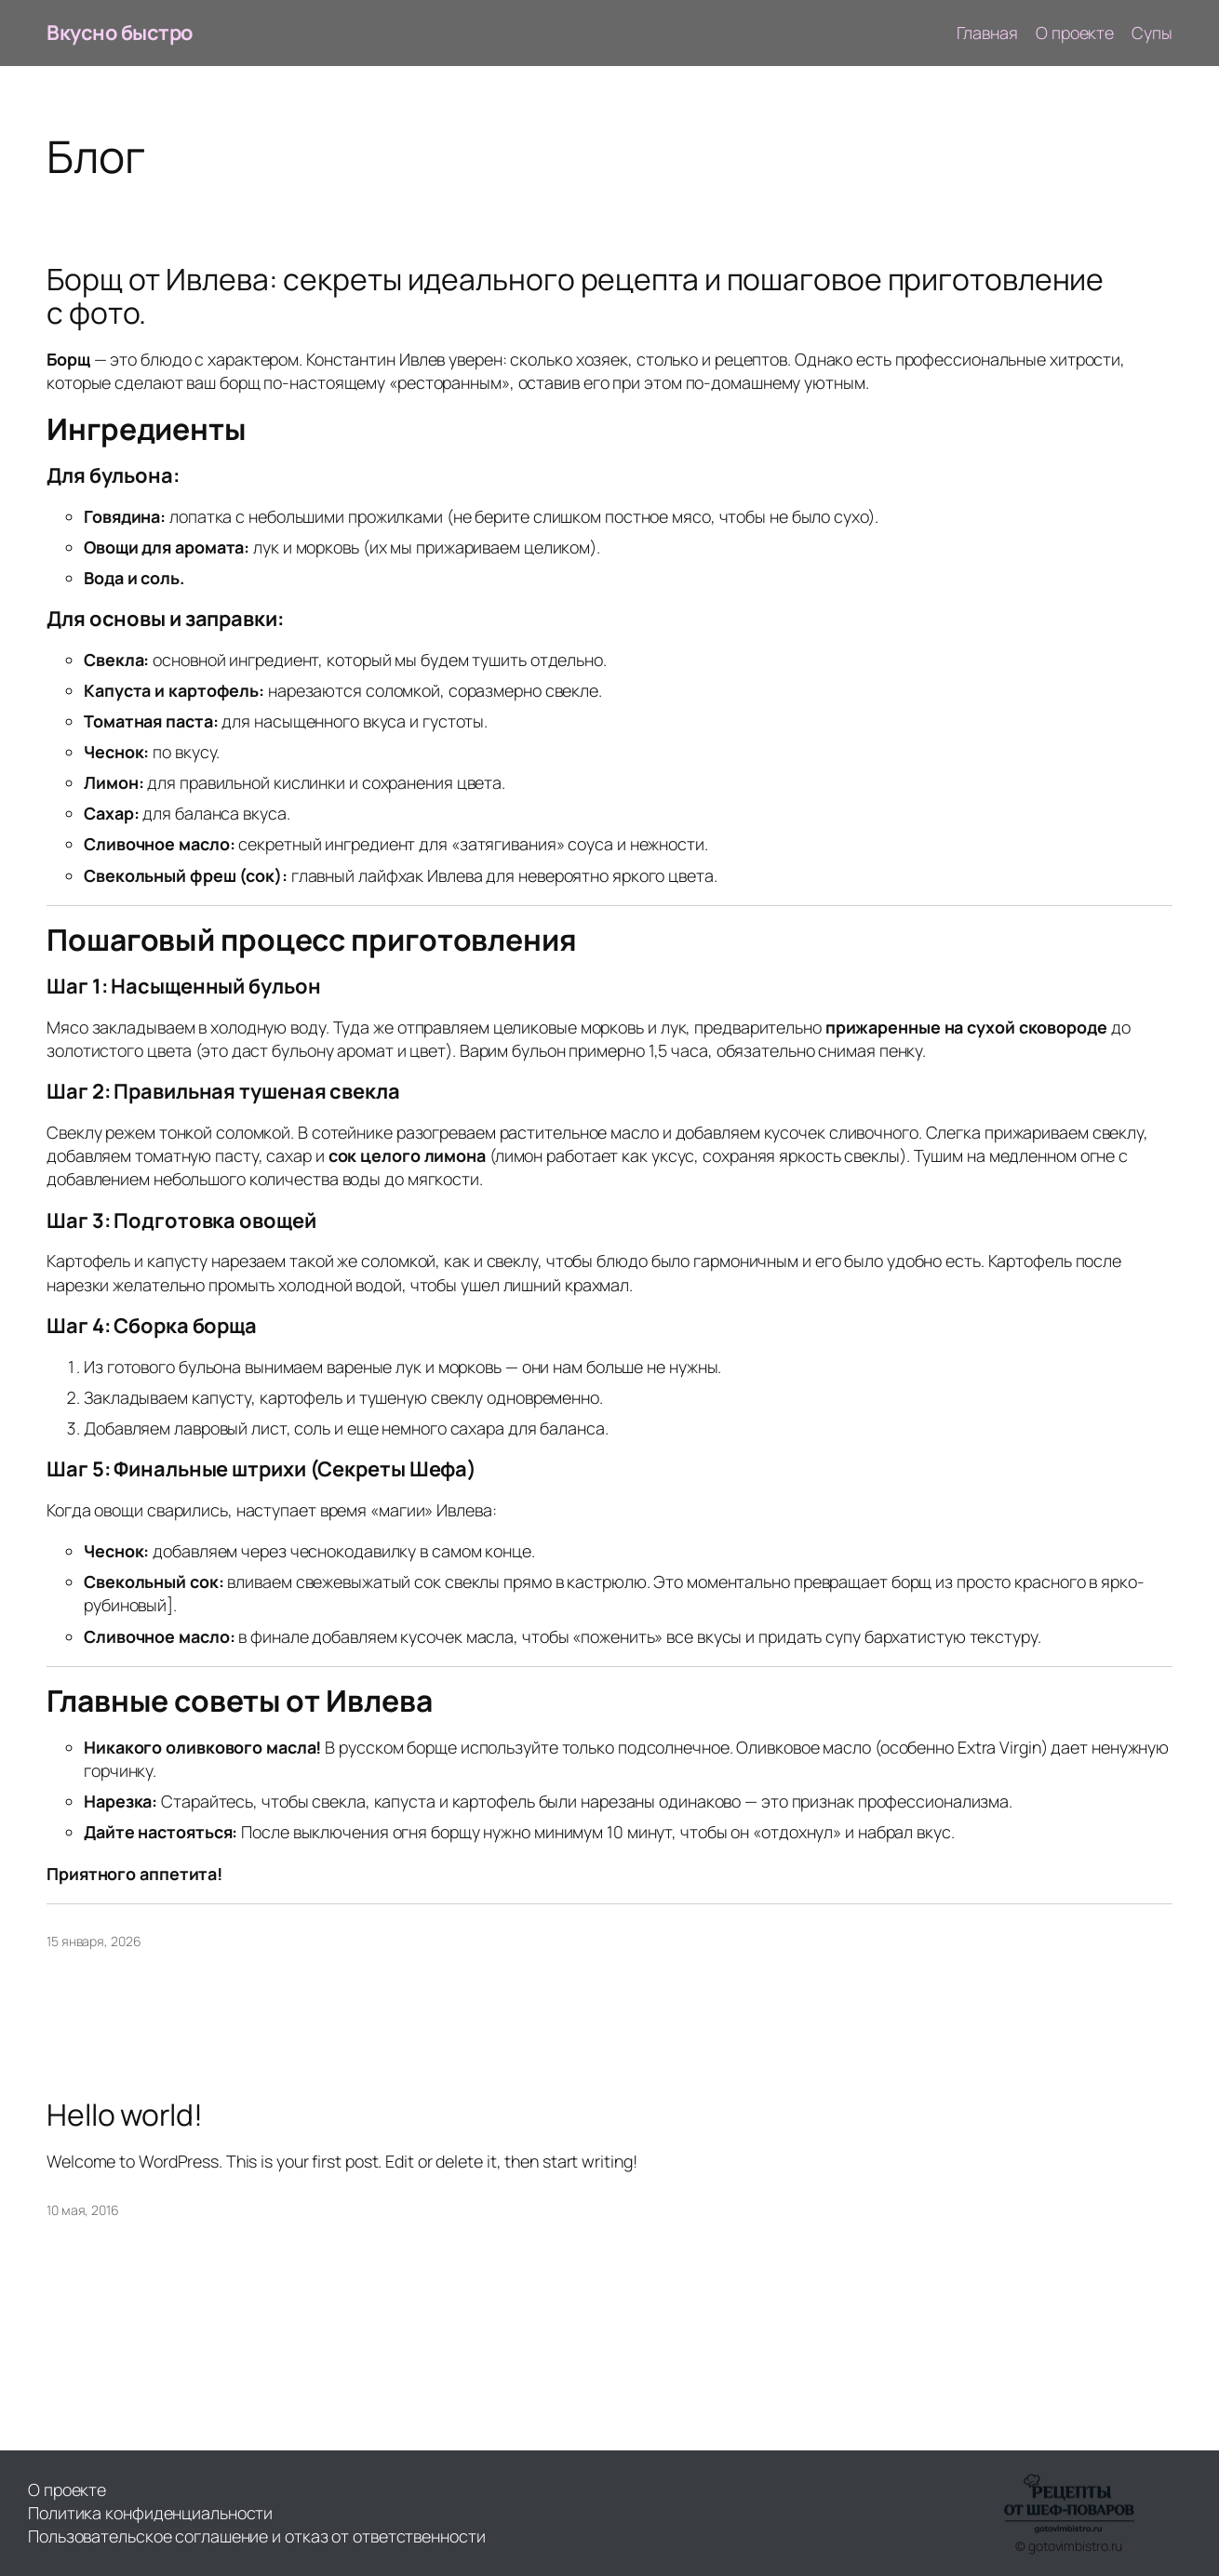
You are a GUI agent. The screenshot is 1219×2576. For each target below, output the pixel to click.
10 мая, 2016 (83, 2210)
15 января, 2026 (94, 1941)
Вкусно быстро (120, 33)
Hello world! (125, 2115)
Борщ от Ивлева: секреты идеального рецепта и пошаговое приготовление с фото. (575, 296)
